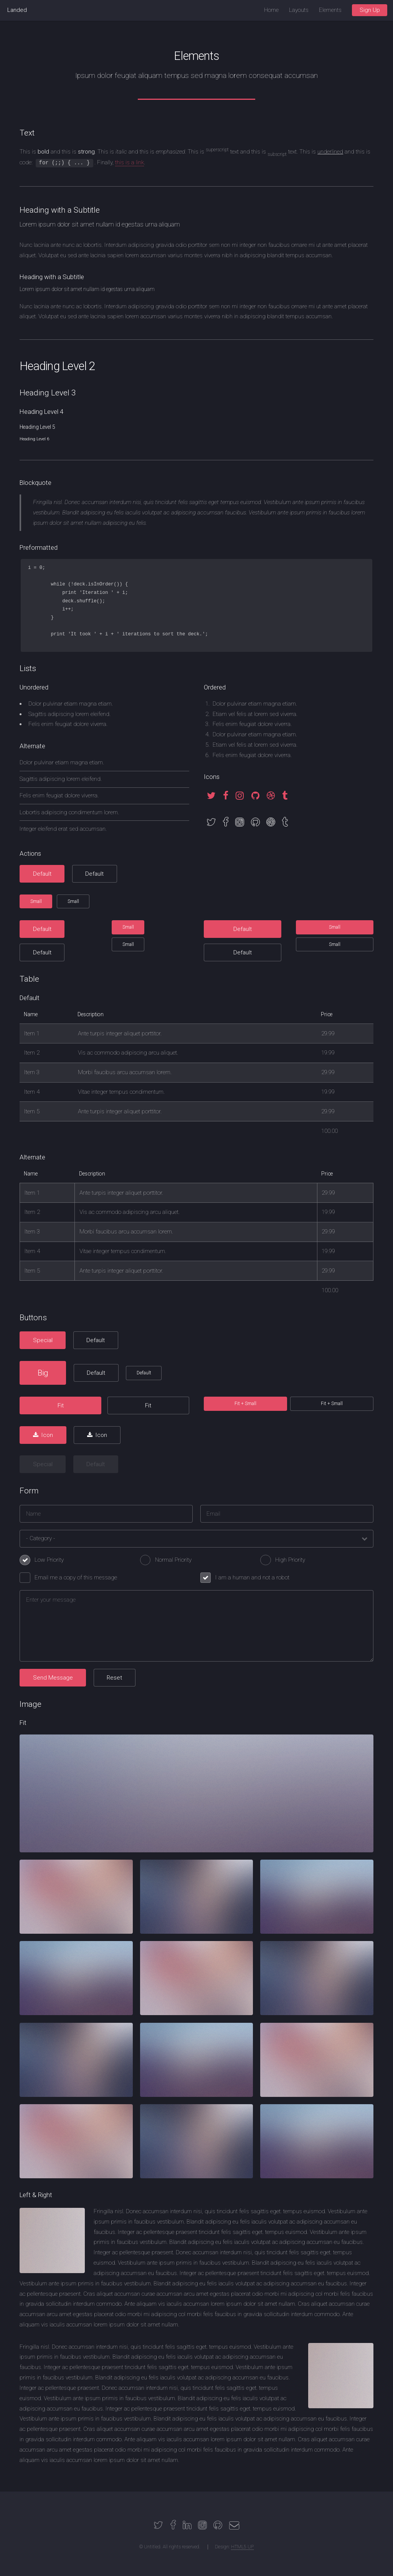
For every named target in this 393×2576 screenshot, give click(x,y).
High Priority (290, 1559)
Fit (61, 1405)
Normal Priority (173, 1559)
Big (43, 1372)
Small (36, 901)
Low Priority (49, 1559)
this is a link (129, 162)
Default (42, 873)
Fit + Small (245, 1403)
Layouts (299, 10)
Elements (330, 10)
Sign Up (370, 10)
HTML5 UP (242, 2547)
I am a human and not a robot (252, 1577)
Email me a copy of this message (76, 1577)
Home (271, 10)
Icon (47, 1435)
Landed (17, 10)
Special (43, 1340)
